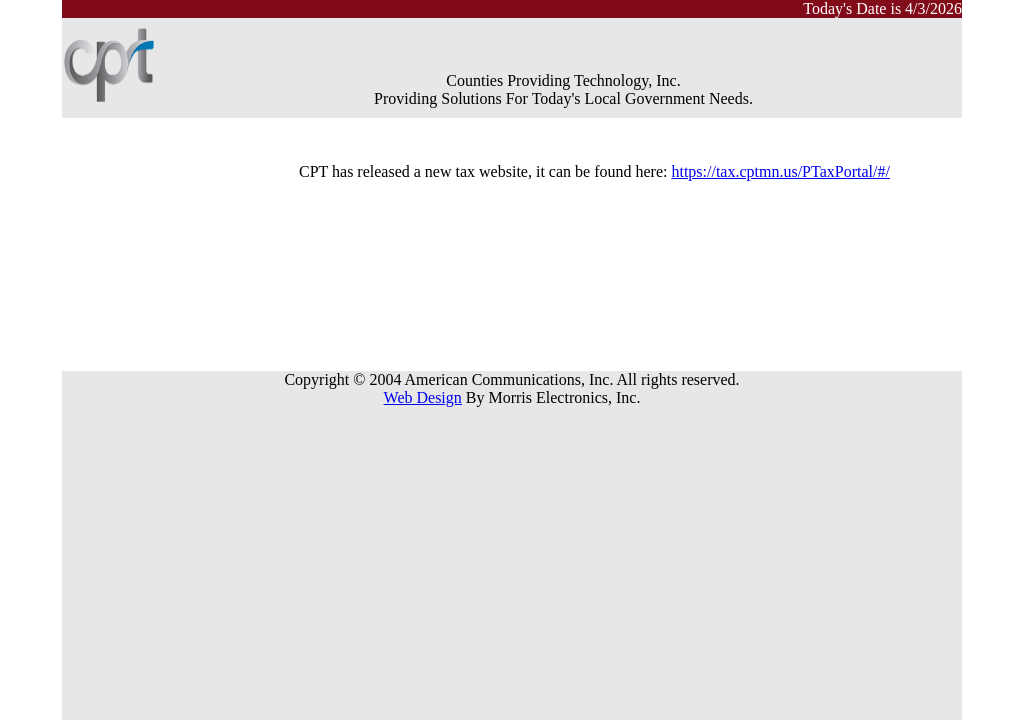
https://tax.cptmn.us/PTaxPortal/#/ (780, 171)
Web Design (423, 397)
